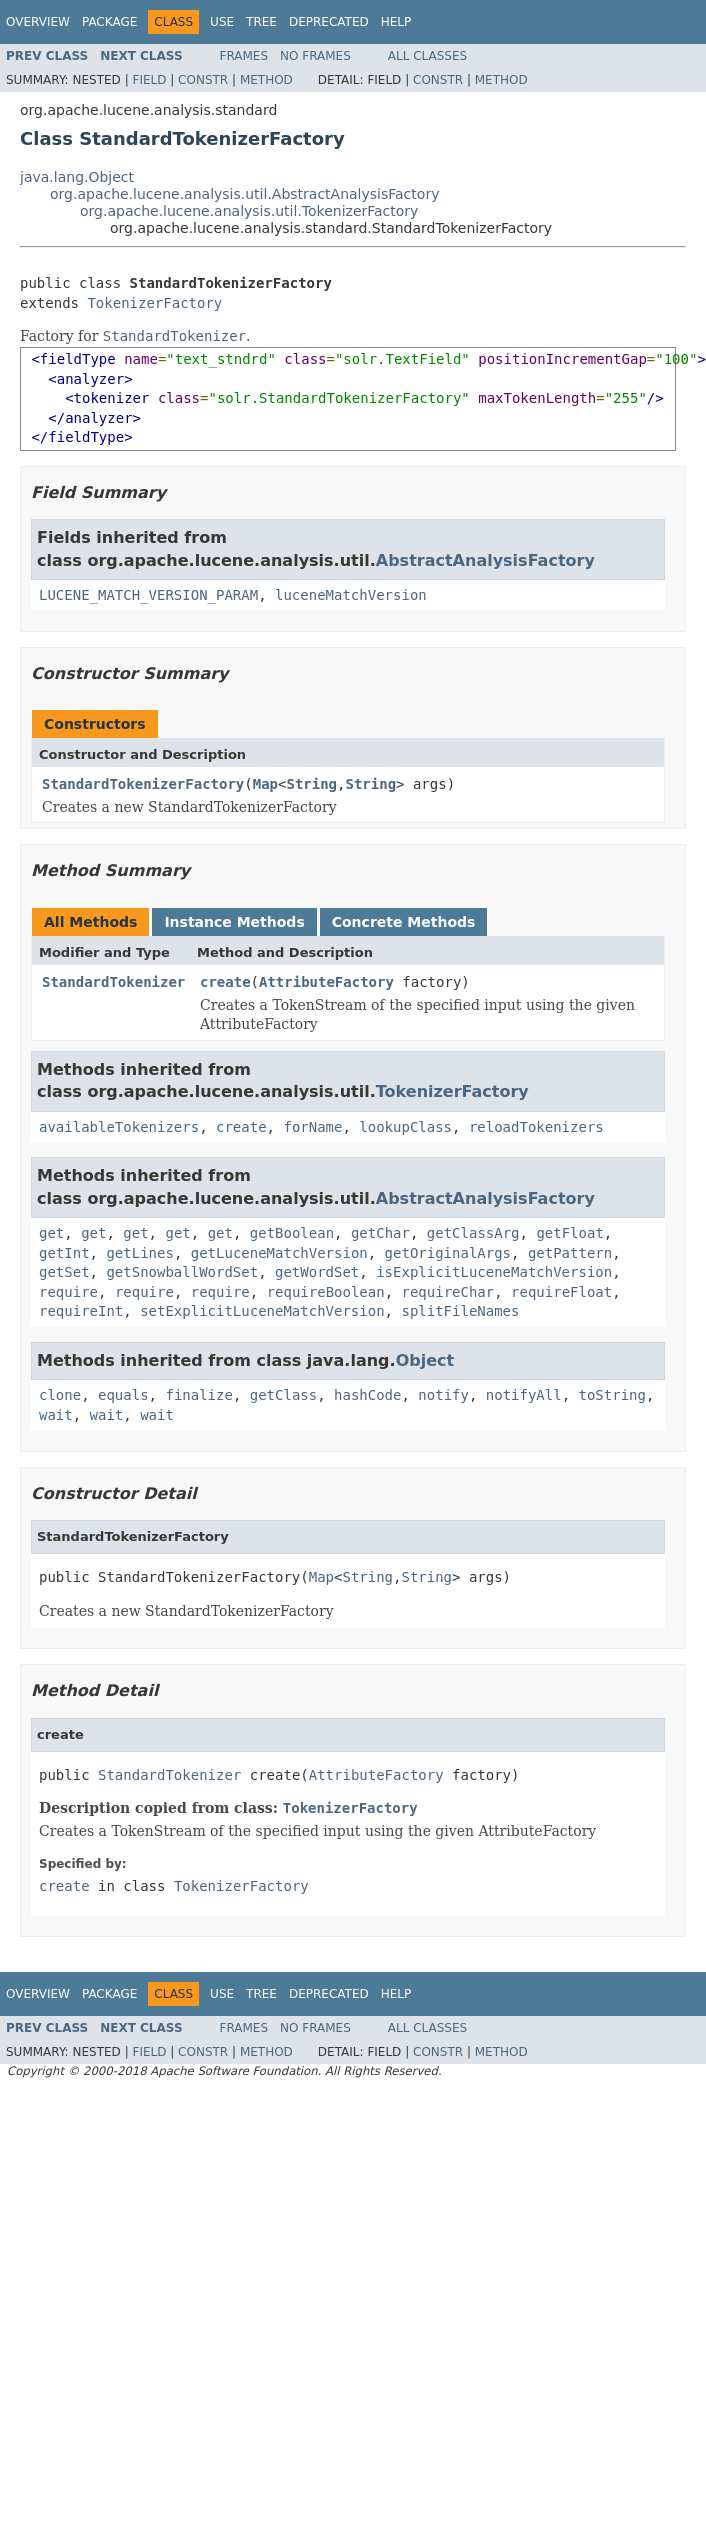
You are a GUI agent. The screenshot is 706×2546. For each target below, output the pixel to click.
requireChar (448, 1292)
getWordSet (317, 1272)
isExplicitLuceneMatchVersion (494, 1272)
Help (396, 22)
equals (123, 1395)
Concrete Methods (404, 922)
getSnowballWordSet (182, 1272)
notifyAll (524, 1395)
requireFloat (561, 1292)
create (225, 982)
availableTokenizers (119, 1127)
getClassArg (473, 1233)
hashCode (367, 1395)
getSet (64, 1272)
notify (443, 1395)
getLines (139, 1253)
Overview (38, 22)
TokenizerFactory (154, 303)
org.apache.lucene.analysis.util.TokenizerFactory (249, 211)
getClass (283, 1395)
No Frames (315, 56)
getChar (380, 1233)
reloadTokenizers (536, 1127)
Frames (244, 56)
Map (265, 784)
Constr (203, 80)
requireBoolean (326, 1292)
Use (222, 22)
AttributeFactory (326, 982)
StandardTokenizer (113, 982)
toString (612, 1395)
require (68, 1292)
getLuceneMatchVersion (279, 1253)
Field (149, 80)
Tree (261, 22)
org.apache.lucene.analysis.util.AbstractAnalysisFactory (244, 194)
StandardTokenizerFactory (143, 784)
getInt (64, 1253)
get (51, 1233)
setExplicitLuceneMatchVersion (262, 1311)
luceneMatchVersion (351, 595)
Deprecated (329, 22)
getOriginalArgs (448, 1253)
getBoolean (292, 1233)
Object (425, 1360)
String (311, 784)
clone (60, 1395)
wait (56, 1415)
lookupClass (405, 1127)
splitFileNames (460, 1311)
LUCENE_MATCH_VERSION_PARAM (148, 595)
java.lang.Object (77, 177)
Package (109, 22)
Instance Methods (234, 922)
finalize (198, 1395)
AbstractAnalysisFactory (485, 560)
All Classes (427, 56)
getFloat (569, 1233)
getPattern (570, 1253)
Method (266, 80)
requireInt (81, 1311)
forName (312, 1127)
